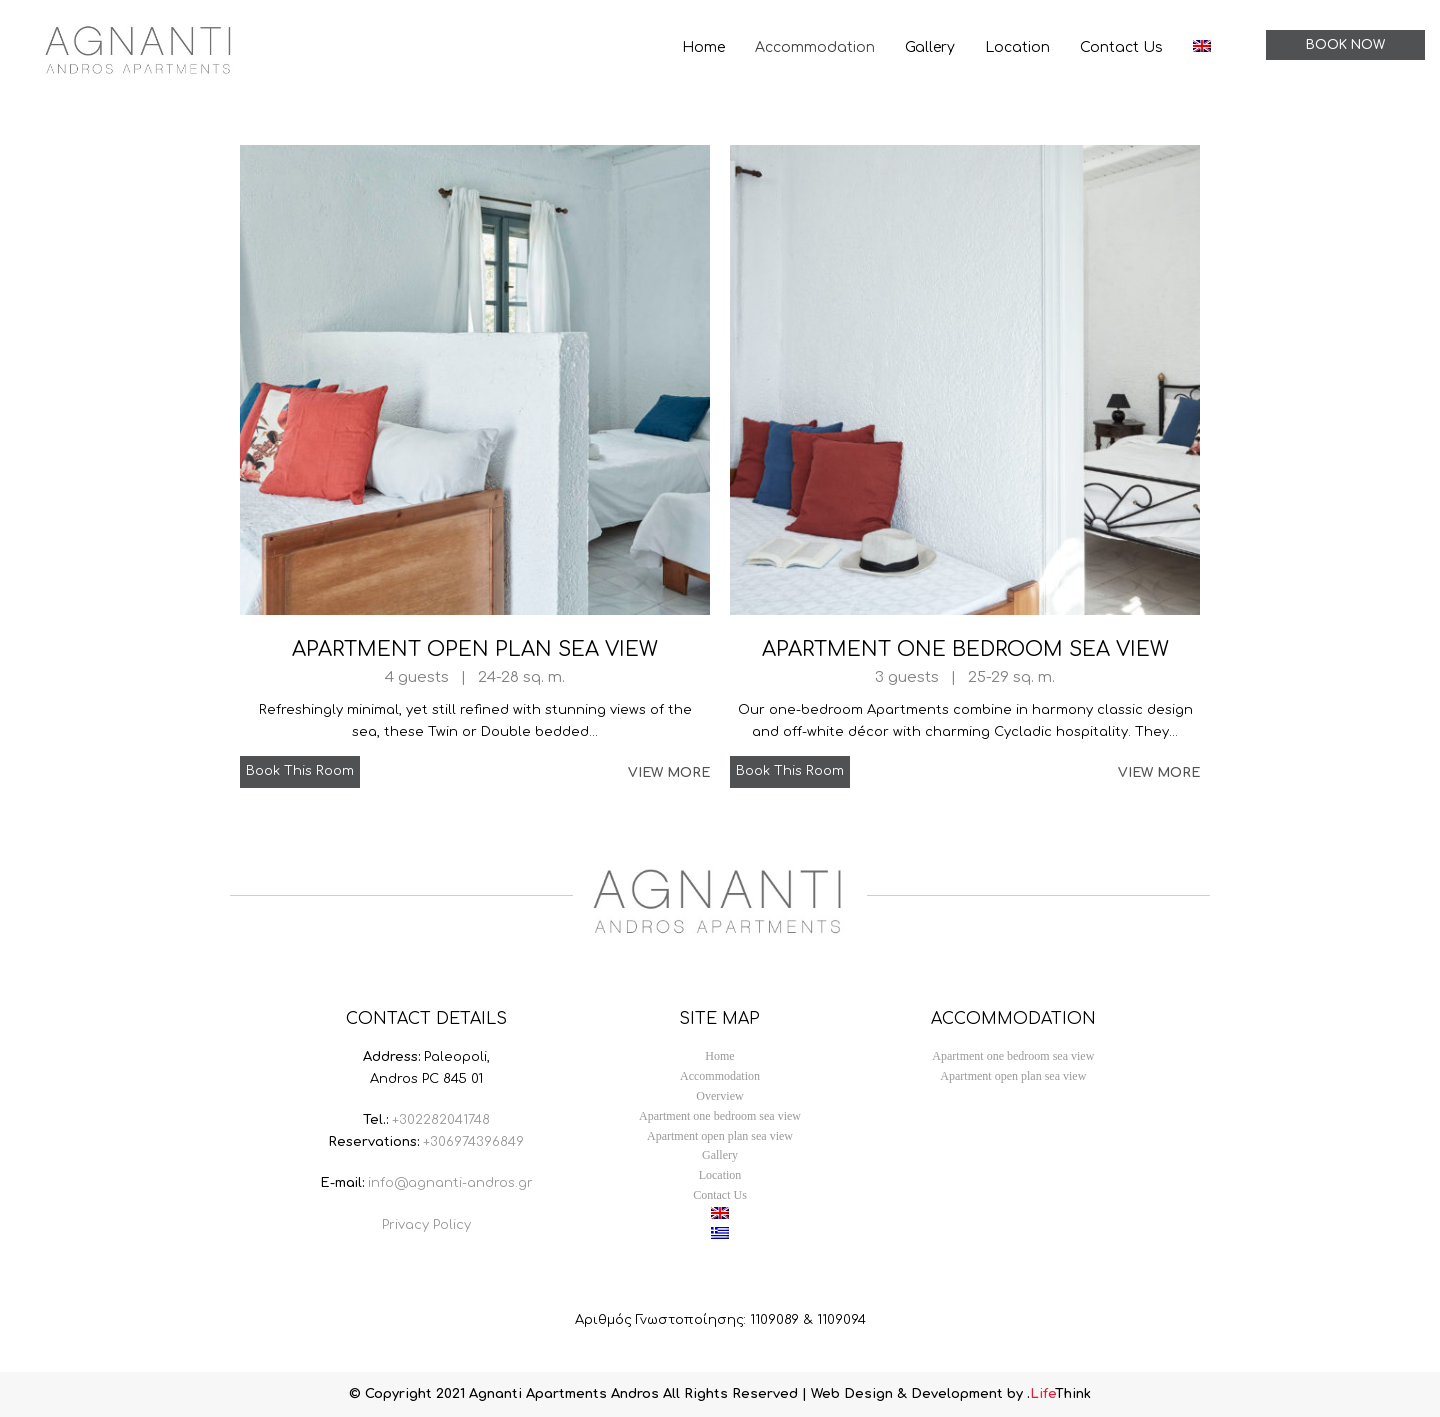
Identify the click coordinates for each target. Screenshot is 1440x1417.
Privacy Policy (426, 1225)
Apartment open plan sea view (475, 649)
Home (719, 1056)
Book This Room (300, 771)
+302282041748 (441, 1120)
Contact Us (720, 1195)
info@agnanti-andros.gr (450, 1183)
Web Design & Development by (951, 1394)
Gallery (720, 1155)
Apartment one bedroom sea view (965, 649)
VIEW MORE (669, 773)
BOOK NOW (1345, 45)
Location (720, 1175)
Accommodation (720, 1076)
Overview (719, 1096)
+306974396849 (473, 1142)
